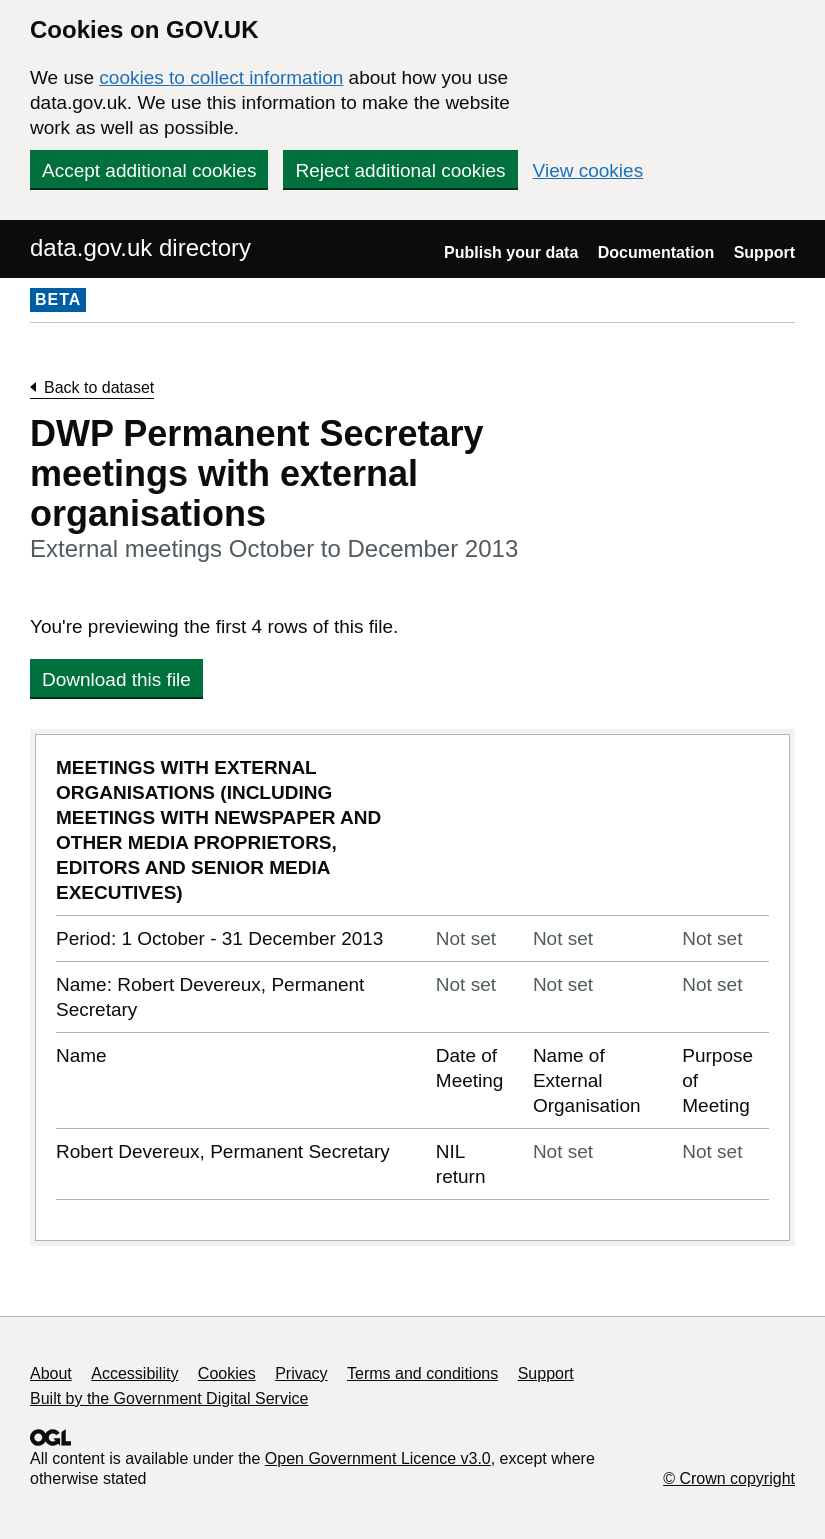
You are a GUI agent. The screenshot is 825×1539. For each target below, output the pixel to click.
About (51, 1373)
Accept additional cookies (149, 170)
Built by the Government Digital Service (169, 1398)
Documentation (656, 252)
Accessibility (134, 1373)
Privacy (301, 1373)
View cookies (588, 170)
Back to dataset (99, 387)
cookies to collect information (221, 77)
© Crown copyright (729, 1478)
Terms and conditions (422, 1373)
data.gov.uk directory (140, 247)
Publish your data (511, 252)
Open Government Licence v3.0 (378, 1458)
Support (764, 252)
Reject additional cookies (400, 170)
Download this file (116, 679)
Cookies (227, 1373)
